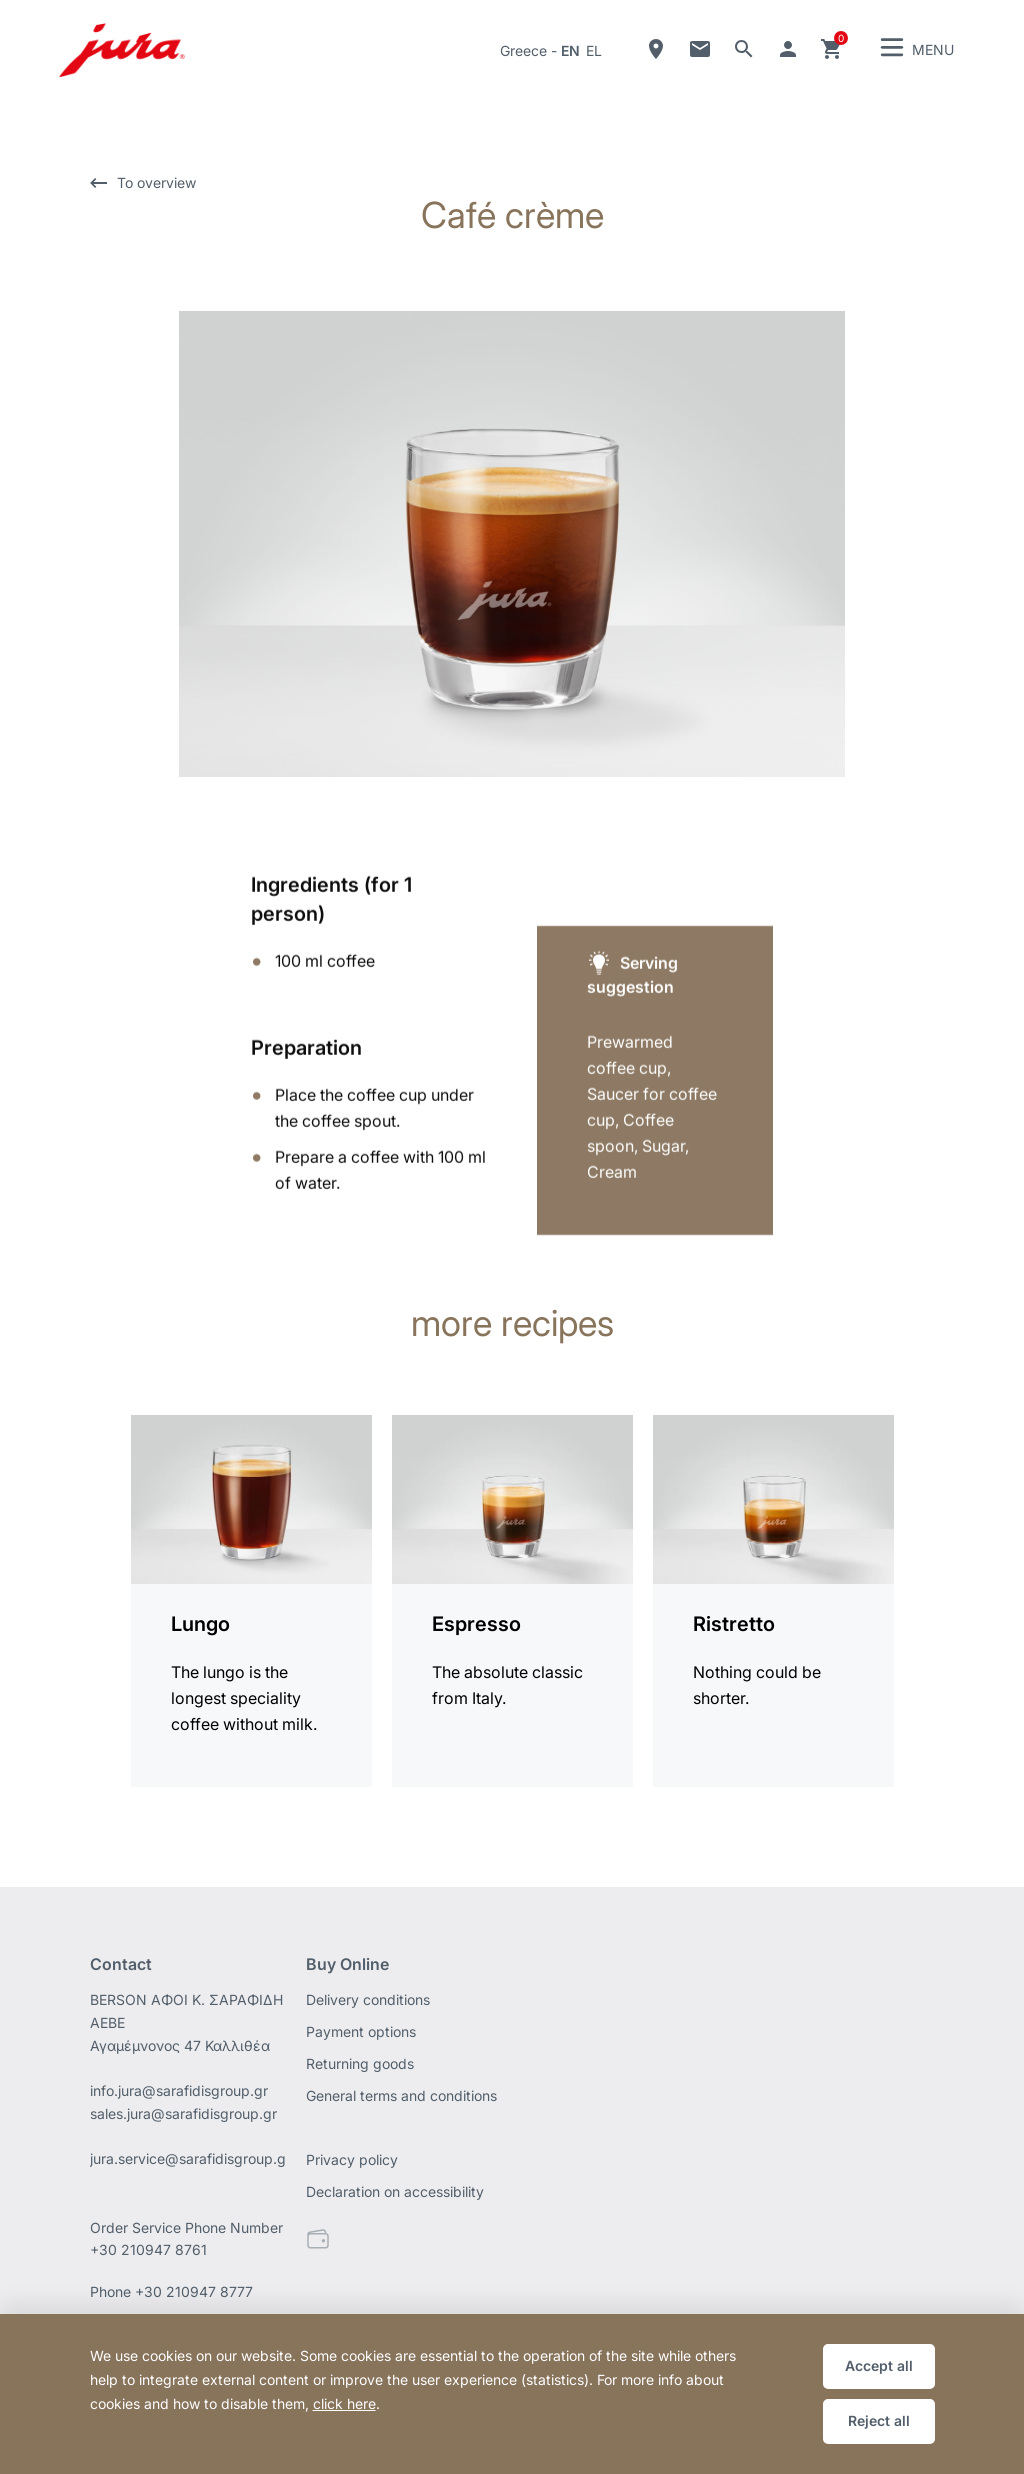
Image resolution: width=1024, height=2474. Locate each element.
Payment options (361, 2031)
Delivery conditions (368, 1999)
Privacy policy (352, 2159)
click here (344, 2403)
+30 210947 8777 (194, 2291)
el (594, 50)
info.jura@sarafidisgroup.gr (179, 2090)
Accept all (879, 2365)
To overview (156, 182)
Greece (523, 50)
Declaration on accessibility (395, 2191)
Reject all (879, 2420)
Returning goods (360, 2063)
